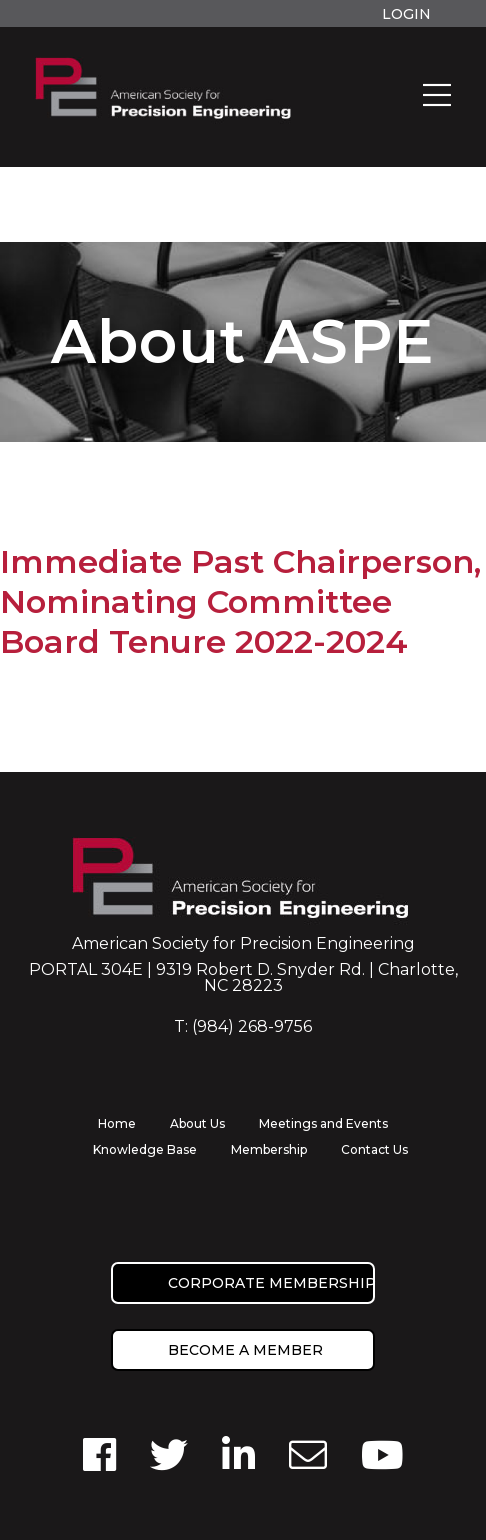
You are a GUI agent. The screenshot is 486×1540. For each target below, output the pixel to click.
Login (406, 14)
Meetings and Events (323, 1123)
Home (117, 1123)
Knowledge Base (145, 1149)
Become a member (245, 1350)
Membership (269, 1149)
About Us (197, 1123)
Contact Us (374, 1149)
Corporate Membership (271, 1283)
